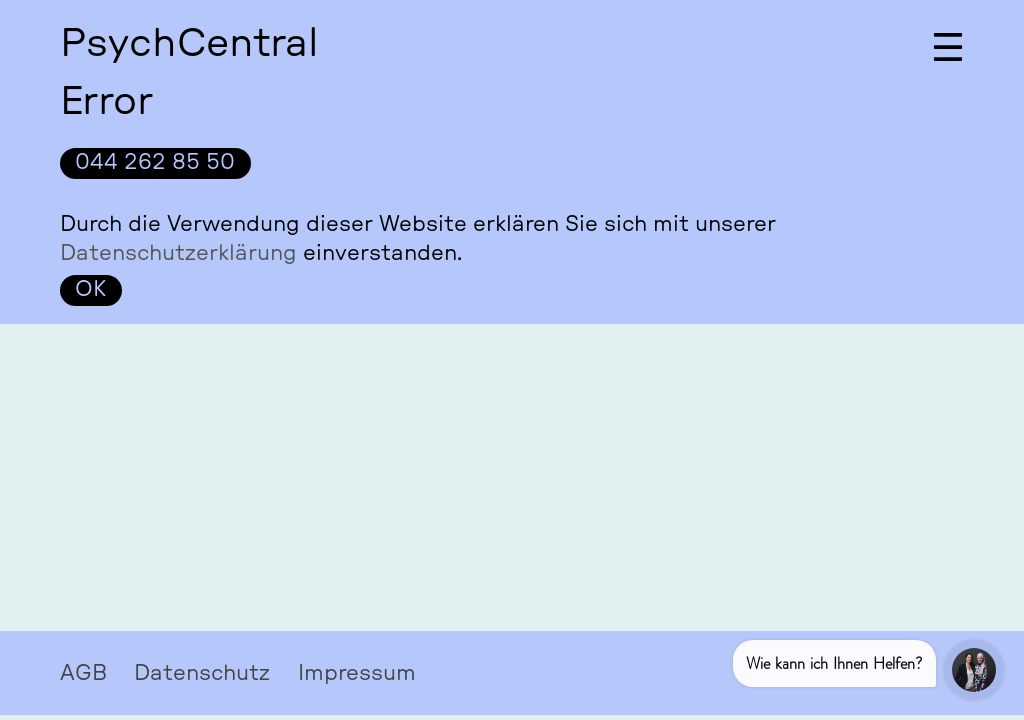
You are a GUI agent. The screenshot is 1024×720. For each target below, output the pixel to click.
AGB (83, 672)
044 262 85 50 (155, 162)
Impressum (357, 672)
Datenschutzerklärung (178, 253)
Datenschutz (202, 672)
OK (90, 289)
